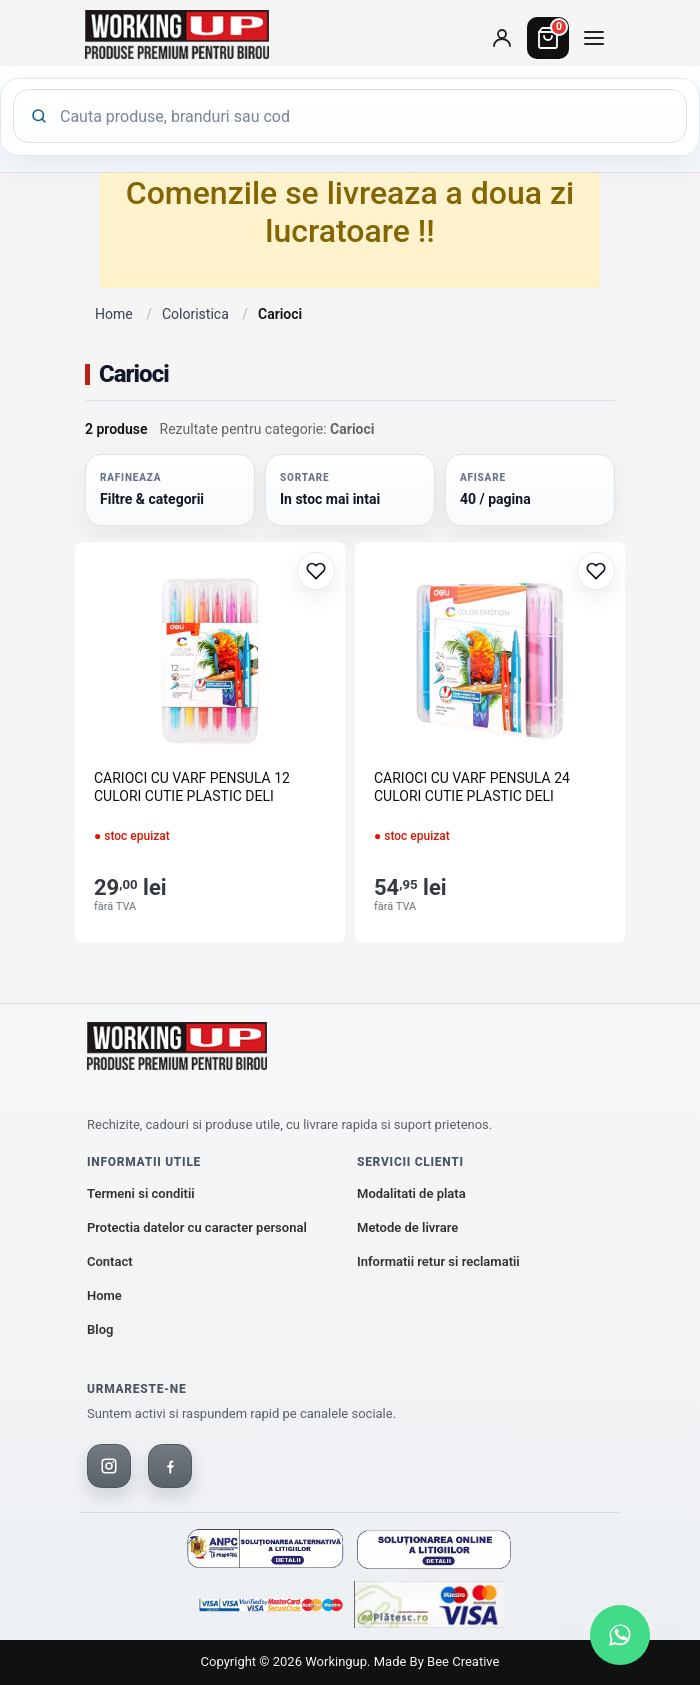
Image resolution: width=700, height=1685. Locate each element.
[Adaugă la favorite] (316, 571)
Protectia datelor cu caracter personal (197, 1227)
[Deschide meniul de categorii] (594, 38)
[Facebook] (170, 1466)
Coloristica (195, 314)
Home (114, 314)
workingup (336, 1661)
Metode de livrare (407, 1227)
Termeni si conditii (141, 1193)
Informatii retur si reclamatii (438, 1261)
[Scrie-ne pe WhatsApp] (620, 1635)
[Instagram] (109, 1466)
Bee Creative (463, 1661)
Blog (100, 1329)
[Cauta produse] (365, 116)
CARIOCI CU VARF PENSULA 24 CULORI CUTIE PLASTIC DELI (472, 787)
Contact (110, 1261)
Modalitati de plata (411, 1193)
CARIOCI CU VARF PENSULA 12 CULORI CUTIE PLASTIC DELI (192, 787)
